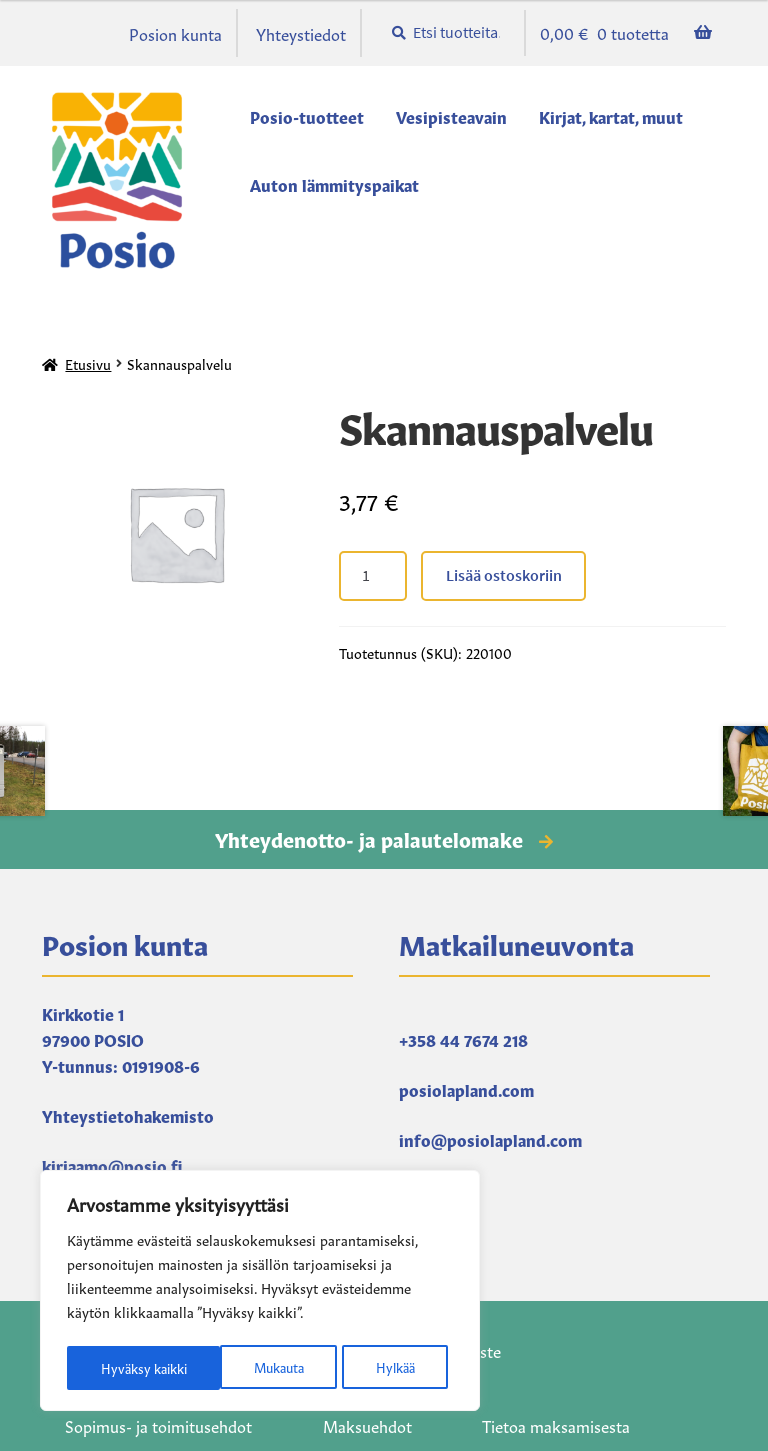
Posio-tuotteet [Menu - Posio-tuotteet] (307, 116)
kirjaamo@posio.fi (112, 1165)
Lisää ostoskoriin (504, 575)
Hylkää (240, 1368)
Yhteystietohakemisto (128, 1115)
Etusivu (88, 363)
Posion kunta (175, 33)
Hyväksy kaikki (376, 1368)
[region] (260, 1294)
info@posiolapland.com (490, 1139)
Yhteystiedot (301, 33)
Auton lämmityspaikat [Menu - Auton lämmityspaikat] (334, 184)
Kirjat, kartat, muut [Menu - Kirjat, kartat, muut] (611, 116)
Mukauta (124, 1368)
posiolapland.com (466, 1089)
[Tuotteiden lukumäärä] (373, 576)
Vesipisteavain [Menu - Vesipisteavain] (451, 116)
